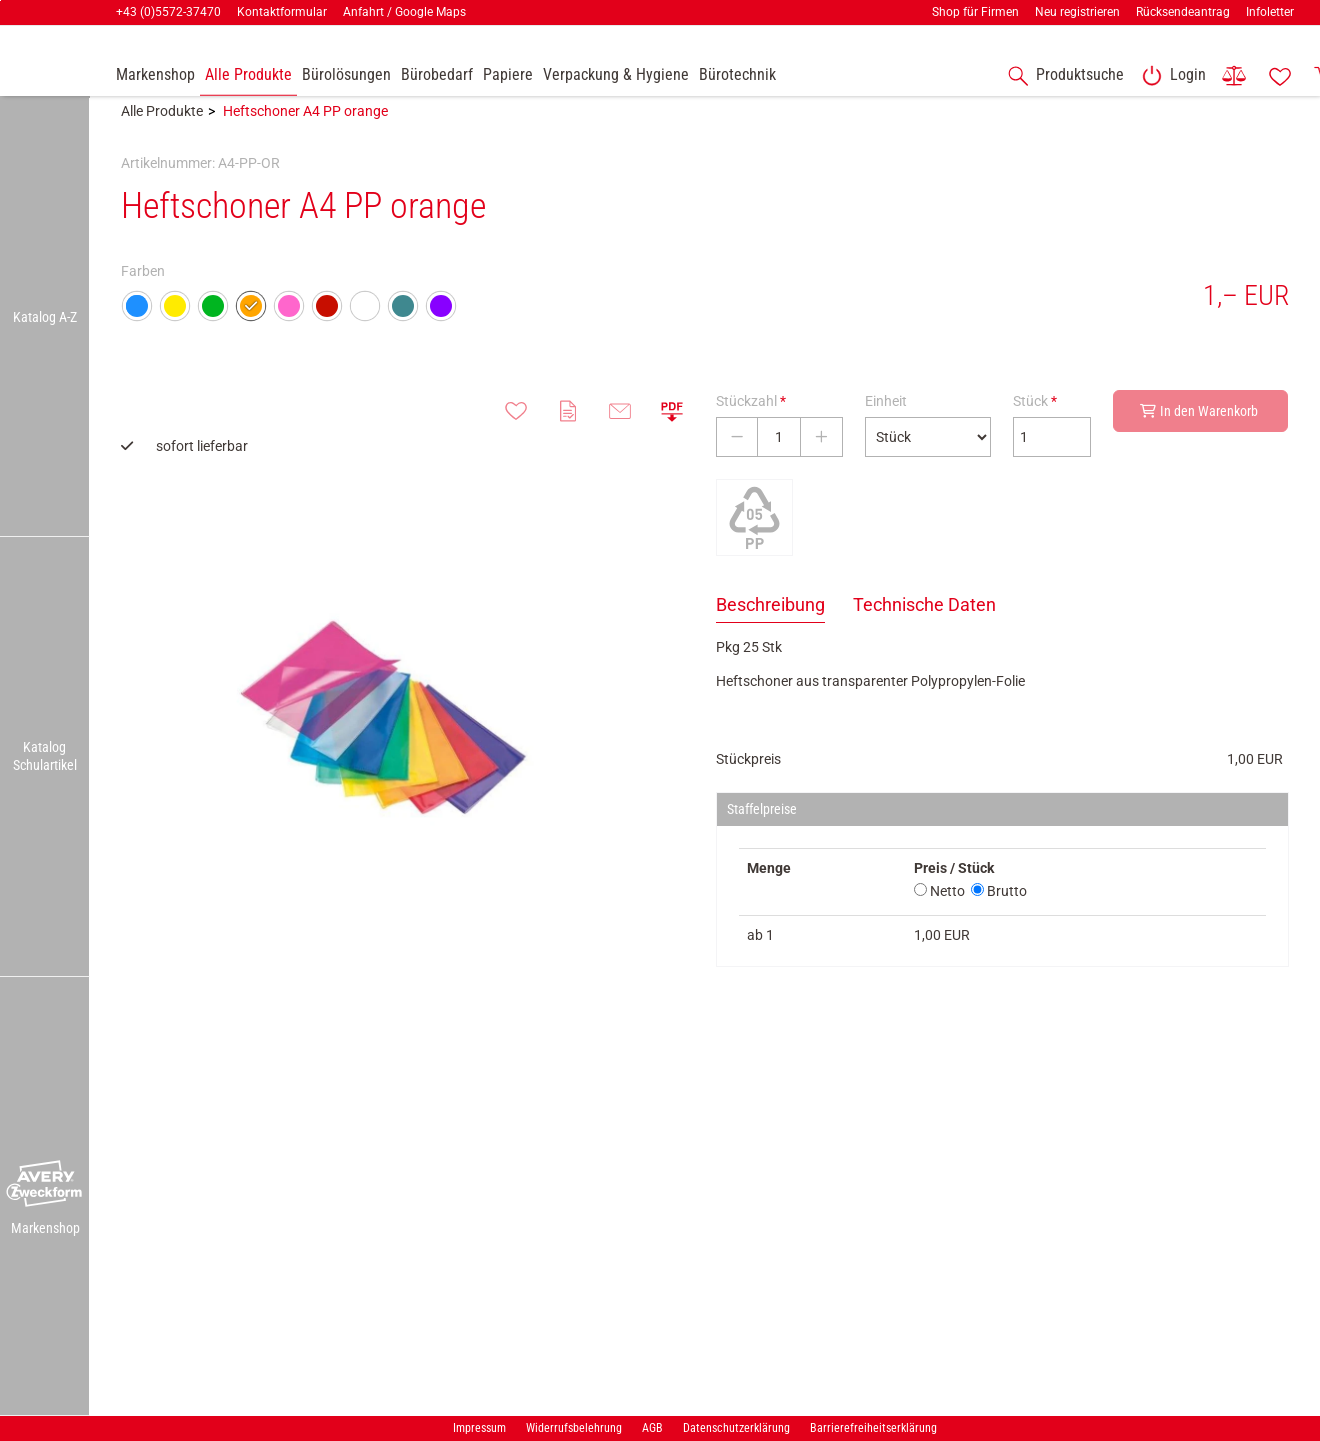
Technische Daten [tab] (924, 630)
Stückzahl (751, 427)
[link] (1170, 76)
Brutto (999, 917)
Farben (143, 297)
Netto (939, 917)
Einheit (886, 427)
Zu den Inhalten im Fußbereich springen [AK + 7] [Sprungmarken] (0, 0)
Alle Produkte (162, 137)
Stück (1035, 427)
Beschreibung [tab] (770, 630)
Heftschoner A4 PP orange (305, 137)
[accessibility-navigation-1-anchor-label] (1062, 76)
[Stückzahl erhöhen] (821, 463)
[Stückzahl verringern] (737, 463)
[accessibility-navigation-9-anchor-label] (155, 76)
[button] (45, 1184)
